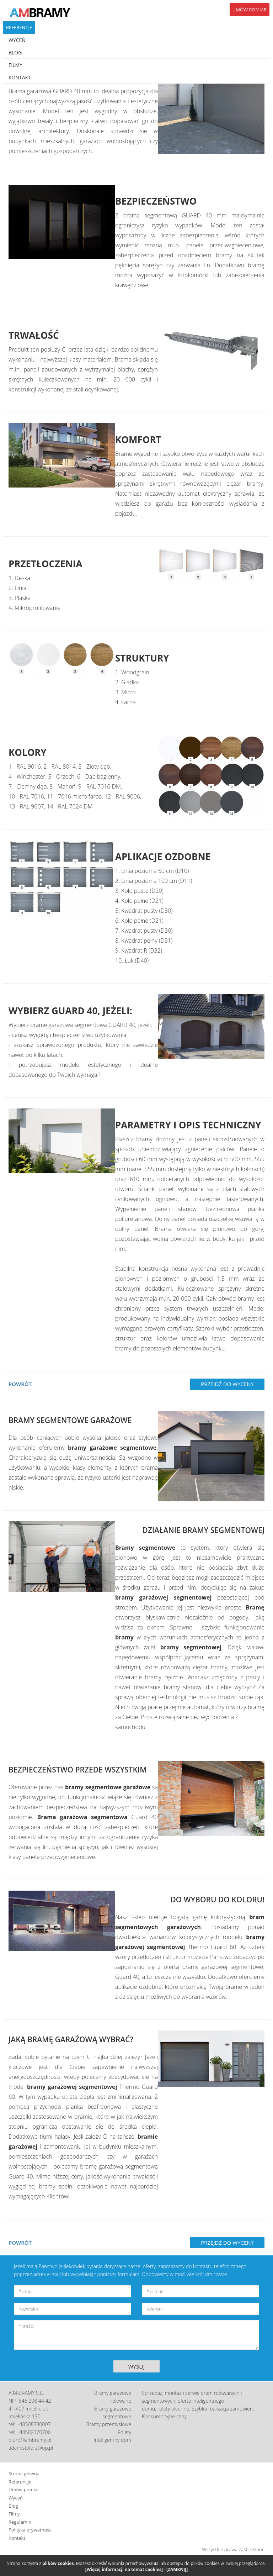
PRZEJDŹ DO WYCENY (227, 1383)
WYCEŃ (17, 40)
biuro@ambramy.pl (30, 2440)
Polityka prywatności (31, 2530)
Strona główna (24, 2473)
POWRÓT (20, 1383)
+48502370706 (34, 2432)
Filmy (14, 2514)
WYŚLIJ (136, 2366)
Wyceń (16, 2498)
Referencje (20, 2481)
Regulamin (20, 2522)
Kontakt (17, 2538)
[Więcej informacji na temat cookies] (124, 2569)
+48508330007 (34, 2424)
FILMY (15, 65)
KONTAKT (20, 77)
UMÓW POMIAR (249, 9)
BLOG (15, 52)
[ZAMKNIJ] (177, 2569)
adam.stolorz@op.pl (31, 2447)
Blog (13, 2506)
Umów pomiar (24, 2489)
